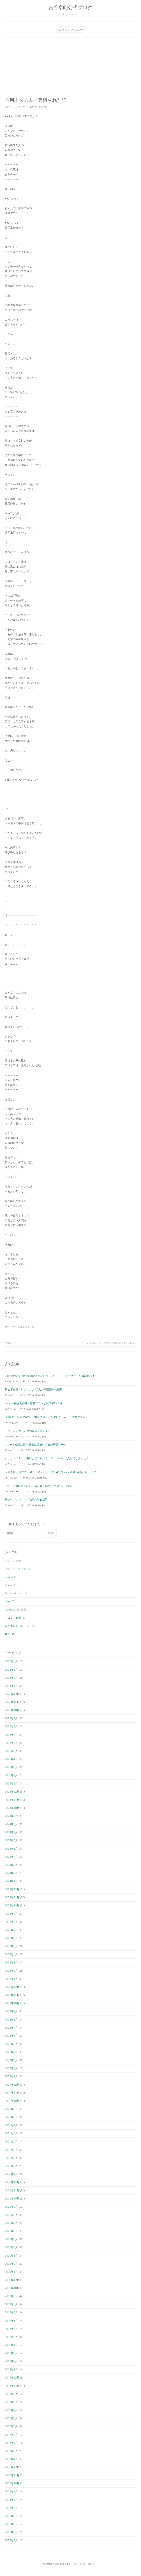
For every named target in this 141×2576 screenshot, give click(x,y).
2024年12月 (12, 1791)
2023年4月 (11, 1954)
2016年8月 (11, 2499)
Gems (8, 1585)
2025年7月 (11, 1734)
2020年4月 (11, 2247)
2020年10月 (12, 2198)
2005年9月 (11, 2540)
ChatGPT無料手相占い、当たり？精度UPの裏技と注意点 (39, 1486)
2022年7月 (11, 2027)
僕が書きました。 (27, 1326)
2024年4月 (11, 1856)
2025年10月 (12, 1710)
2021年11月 (12, 2092)
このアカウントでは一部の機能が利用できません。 (111, 1342)
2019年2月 (11, 2312)
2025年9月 (11, 1718)
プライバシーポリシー (86, 2563)
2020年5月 (11, 2239)
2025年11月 (12, 1702)
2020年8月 (11, 2215)
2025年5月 (11, 1751)
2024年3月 (11, 1865)
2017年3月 (11, 2442)
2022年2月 (11, 2068)
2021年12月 (12, 2084)
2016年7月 (11, 2507)
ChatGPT (10, 1560)
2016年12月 (12, 2467)
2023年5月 (11, 1946)
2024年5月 (11, 1848)
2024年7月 (11, 1832)
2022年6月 (11, 2035)
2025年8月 (11, 1726)
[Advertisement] (70, 67)
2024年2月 (11, 1873)
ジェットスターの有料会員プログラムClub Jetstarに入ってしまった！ (47, 1458)
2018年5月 (11, 2337)
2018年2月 (11, 2361)
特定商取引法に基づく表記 (57, 2563)
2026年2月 (11, 1677)
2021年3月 (11, 2158)
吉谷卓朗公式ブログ (70, 7)
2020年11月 (12, 2190)
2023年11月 (12, 1897)
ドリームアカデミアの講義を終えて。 (28, 1431)
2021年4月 (11, 2149)
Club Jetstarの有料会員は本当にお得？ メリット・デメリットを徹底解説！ (50, 1376)
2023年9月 (11, 1913)
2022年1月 (11, 2076)
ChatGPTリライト (15, 1568)
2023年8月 (11, 1921)
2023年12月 (12, 1889)
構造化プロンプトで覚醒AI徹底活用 (26, 1499)
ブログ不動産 (13, 1617)
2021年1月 (11, 2174)
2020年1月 (11, 2271)
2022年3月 (11, 2060)
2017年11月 (12, 2385)
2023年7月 (11, 1930)
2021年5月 (11, 2141)
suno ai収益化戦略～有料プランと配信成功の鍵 (33, 1403)
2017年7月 (11, 2410)
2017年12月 (12, 2377)
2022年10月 (12, 2003)
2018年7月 (11, 2328)
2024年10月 (12, 1808)
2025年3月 (11, 1767)
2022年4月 (11, 2052)
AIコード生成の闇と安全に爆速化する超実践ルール (35, 1444)
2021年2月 (11, 2166)
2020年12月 (12, 2182)
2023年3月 (11, 1962)
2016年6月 (11, 2516)
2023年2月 (11, 1970)
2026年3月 (11, 1669)
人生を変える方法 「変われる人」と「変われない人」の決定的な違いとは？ (51, 1472)
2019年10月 (12, 2288)
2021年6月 (11, 2133)
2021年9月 (11, 2109)
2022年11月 (12, 1995)
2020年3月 (11, 2255)
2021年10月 (12, 2100)
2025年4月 (11, 1759)
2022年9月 (11, 2011)
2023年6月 (11, 1938)
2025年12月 (12, 1694)
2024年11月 (12, 1800)
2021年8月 (11, 2117)
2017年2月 (11, 2451)
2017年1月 (11, 2459)
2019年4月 (11, 2304)
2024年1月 (11, 1881)
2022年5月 (11, 2044)
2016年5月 (11, 2524)
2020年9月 (11, 2206)
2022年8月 (11, 2019)
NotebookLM (12, 1609)
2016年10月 (12, 2483)
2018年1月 (11, 2369)
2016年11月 (12, 2475)
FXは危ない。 (11, 1342)
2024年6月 (11, 1840)
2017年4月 (11, 2434)
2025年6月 (11, 1742)
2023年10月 (12, 1905)
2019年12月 (12, 2280)
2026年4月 (11, 1661)
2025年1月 (11, 1783)
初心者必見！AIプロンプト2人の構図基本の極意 (34, 1389)
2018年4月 (11, 2345)
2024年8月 (11, 1824)
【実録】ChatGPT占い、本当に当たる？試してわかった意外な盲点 (45, 1417)
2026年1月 (11, 1685)
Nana (8, 1601)
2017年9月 (11, 2394)
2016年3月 (11, 2532)
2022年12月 (12, 1987)
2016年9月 (11, 2491)
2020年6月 (11, 2231)
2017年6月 (11, 2418)
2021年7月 (11, 2125)
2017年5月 (11, 2426)
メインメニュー (72, 29)
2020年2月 (11, 2263)
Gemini (9, 1577)
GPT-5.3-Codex (14, 1593)
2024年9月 (11, 1816)
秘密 (7, 1634)
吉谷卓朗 (43, 106)
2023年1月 (11, 1979)
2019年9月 (11, 2296)
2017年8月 (11, 2402)
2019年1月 (11, 2320)
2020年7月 (11, 2223)
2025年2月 (11, 1775)
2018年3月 (11, 2353)
